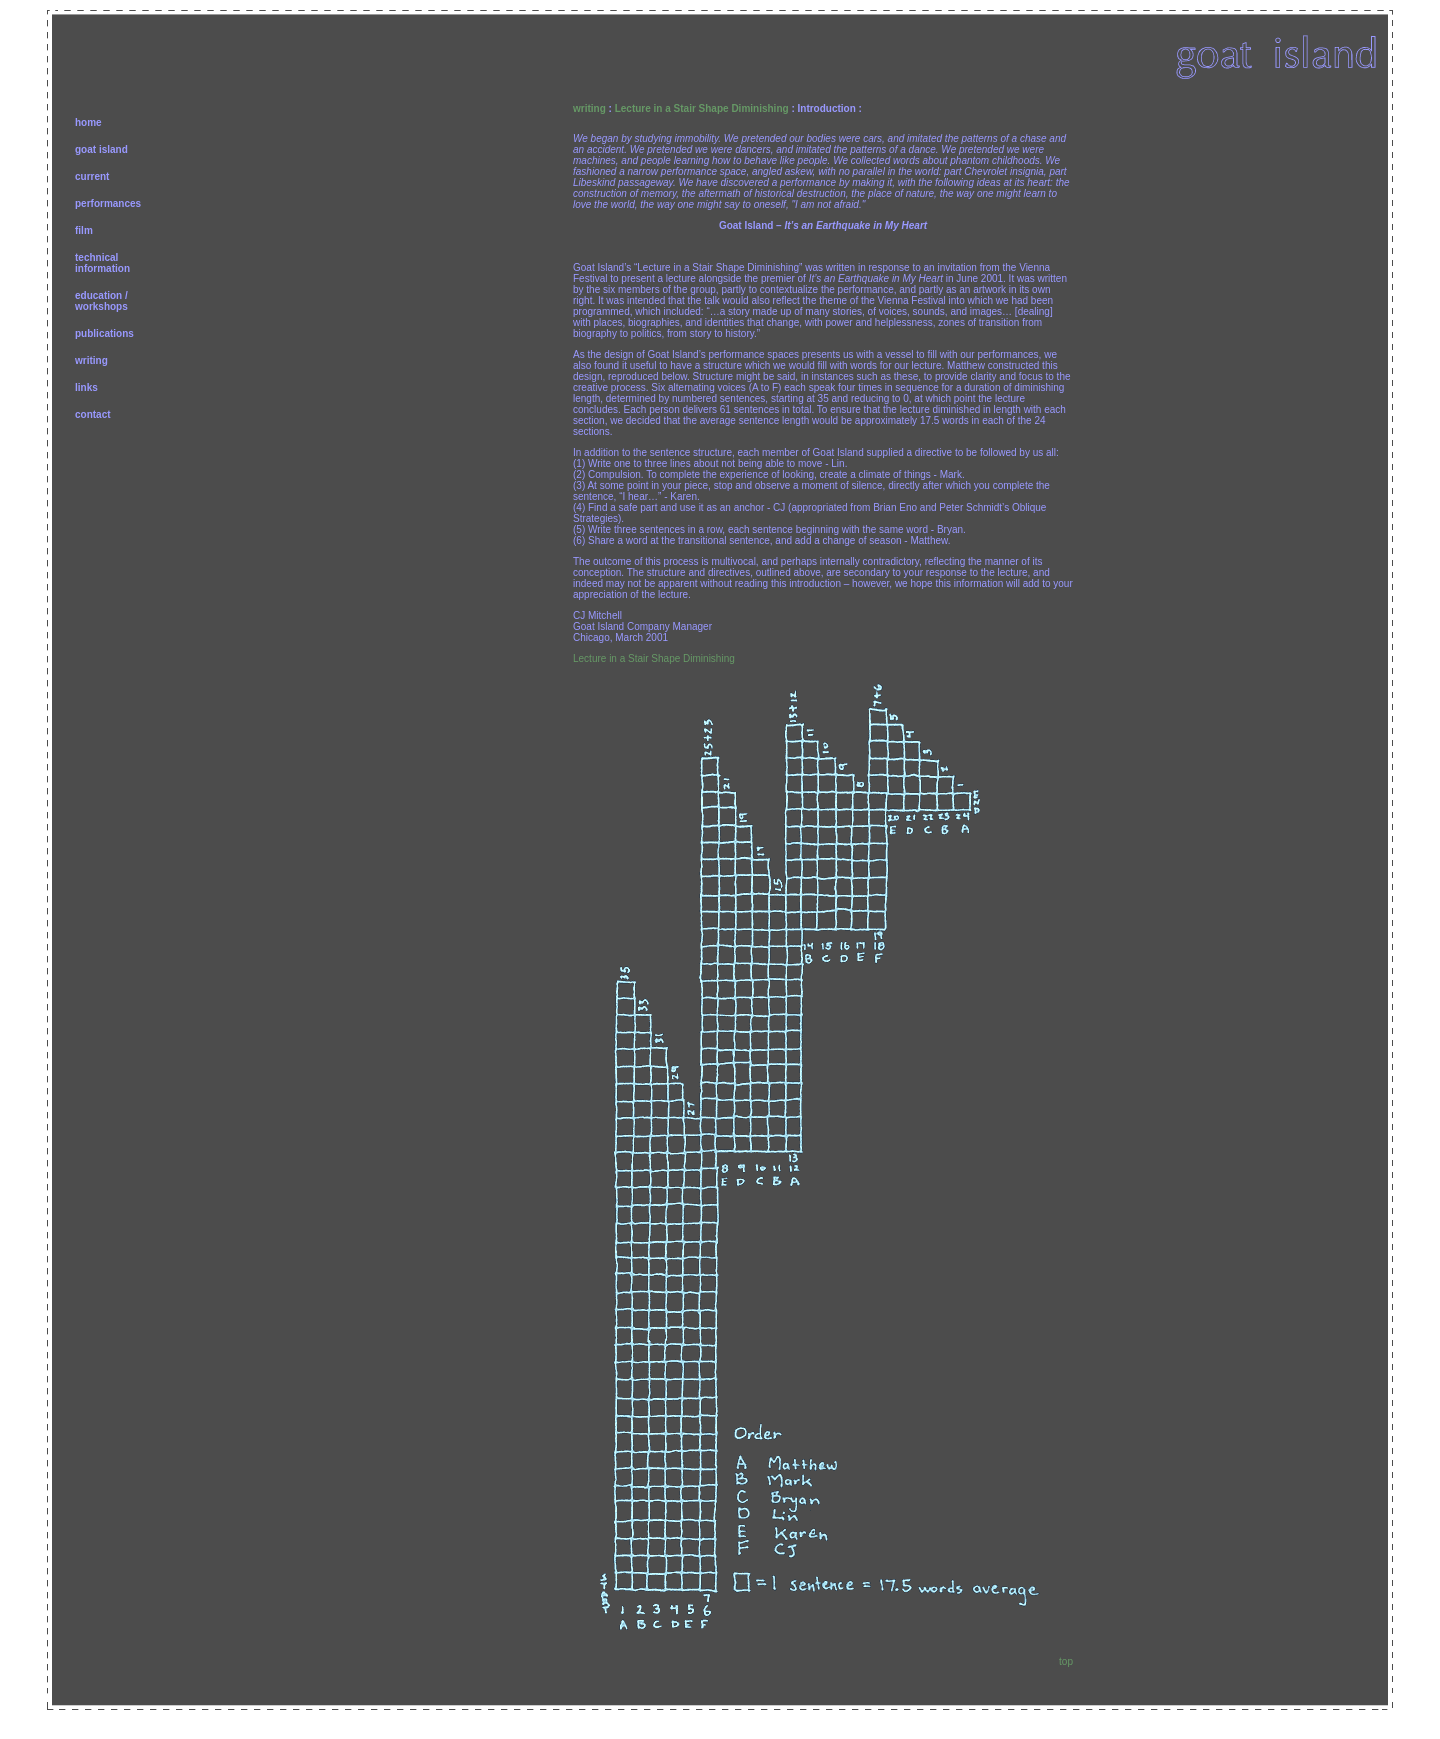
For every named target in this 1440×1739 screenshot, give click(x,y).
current (92, 176)
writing (91, 360)
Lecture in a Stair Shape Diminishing (702, 108)
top (1066, 1661)
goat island (101, 149)
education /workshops (101, 301)
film (84, 230)
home (88, 122)
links (86, 387)
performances (108, 203)
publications (104, 333)
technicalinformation (102, 263)
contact (93, 414)
